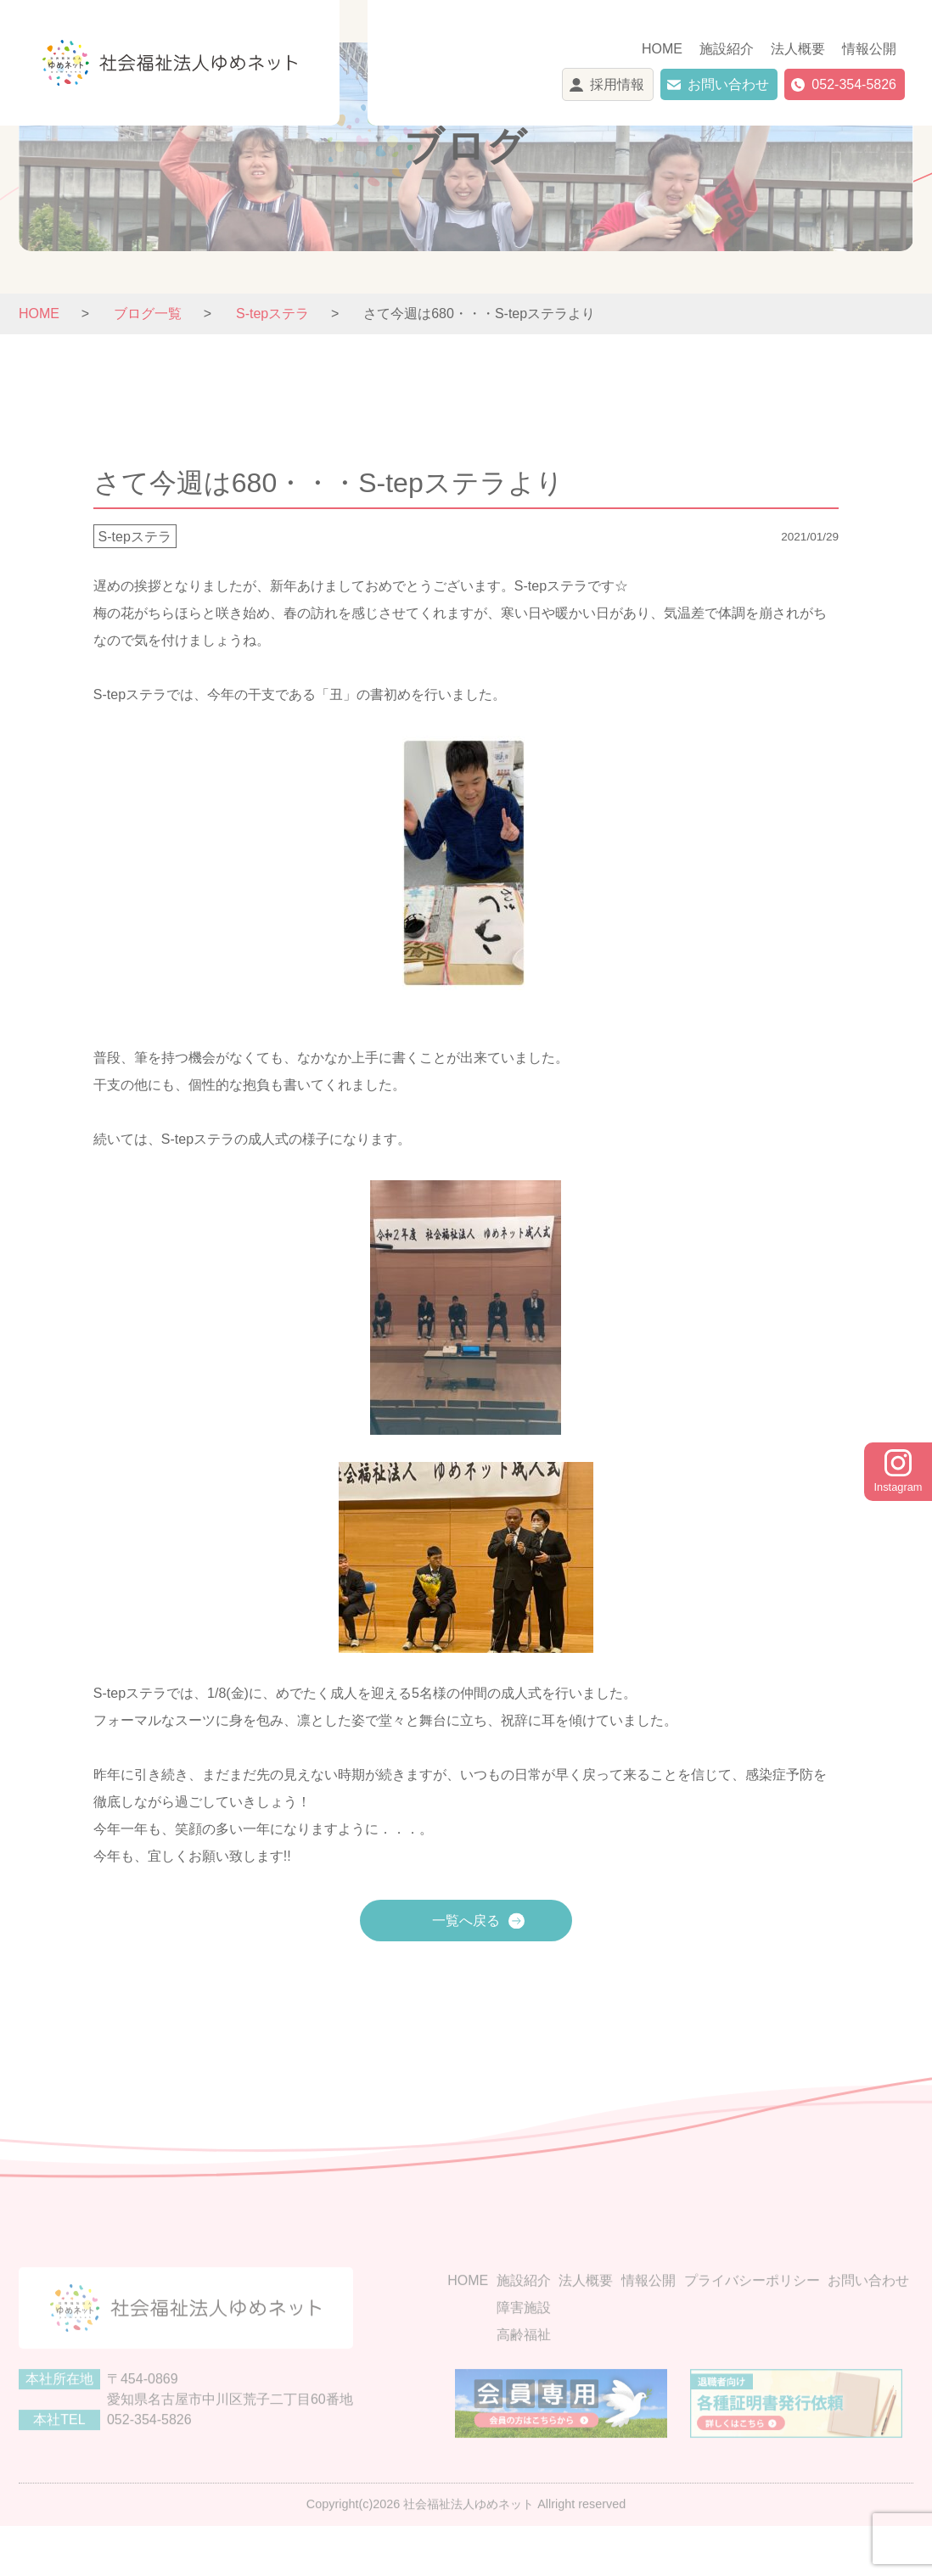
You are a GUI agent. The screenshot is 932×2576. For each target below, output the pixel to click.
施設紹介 (726, 49)
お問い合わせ (728, 84)
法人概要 (798, 49)
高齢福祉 (524, 2370)
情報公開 (869, 49)
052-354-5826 (853, 84)
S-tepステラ (134, 536)
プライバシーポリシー (752, 2316)
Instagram (898, 1471)
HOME (662, 49)
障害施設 (524, 2343)
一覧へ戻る (466, 1920)
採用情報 (617, 84)
